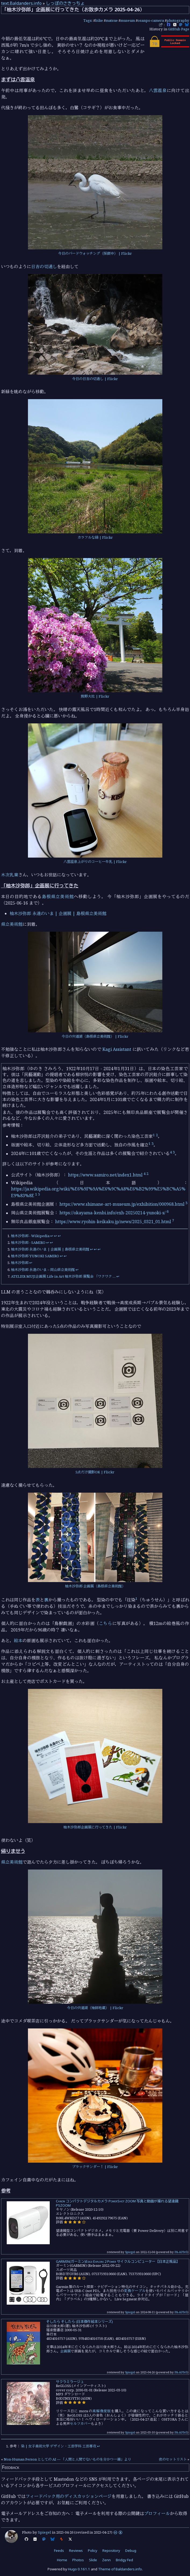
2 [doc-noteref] (157, 1134)
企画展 (65, 2351)
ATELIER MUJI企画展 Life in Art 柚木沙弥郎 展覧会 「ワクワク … (63, 1276)
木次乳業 (9, 875)
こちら (105, 1623)
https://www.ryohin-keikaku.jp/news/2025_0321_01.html (113, 1222)
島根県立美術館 (58, 896)
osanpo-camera (151, 20)
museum (127, 20)
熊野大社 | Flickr (95, 696)
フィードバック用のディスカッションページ (69, 2496)
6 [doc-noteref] (168, 1211)
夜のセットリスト (173, 2459)
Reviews (76, 2550)
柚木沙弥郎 (19, 1262)
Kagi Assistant (116, 1049)
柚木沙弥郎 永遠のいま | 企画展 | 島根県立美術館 (58, 913)
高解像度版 (101, 2411)
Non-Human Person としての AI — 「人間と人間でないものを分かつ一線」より (67, 2459)
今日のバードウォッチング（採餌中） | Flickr (95, 253)
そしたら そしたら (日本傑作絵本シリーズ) (79, 2321)
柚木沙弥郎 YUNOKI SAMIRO (35, 1256)
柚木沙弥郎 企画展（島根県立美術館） (95, 1586)
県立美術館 (12, 924)
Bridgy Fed (124, 2559)
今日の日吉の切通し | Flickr (95, 378)
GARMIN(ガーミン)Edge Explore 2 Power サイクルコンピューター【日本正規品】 (118, 2261)
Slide (93, 2559)
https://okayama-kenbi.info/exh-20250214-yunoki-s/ (112, 1213)
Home (62, 2559)
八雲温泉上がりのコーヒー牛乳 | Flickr (95, 861)
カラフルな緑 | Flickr (95, 537)
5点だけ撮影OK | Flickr (95, 1472)
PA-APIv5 (180, 2252)
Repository (111, 2550)
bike (99, 20)
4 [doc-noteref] (171, 1152)
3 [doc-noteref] (152, 1143)
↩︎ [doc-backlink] (51, 1235)
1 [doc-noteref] (154, 1134)
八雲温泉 (158, 90)
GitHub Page (178, 29)
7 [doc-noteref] (173, 1220)
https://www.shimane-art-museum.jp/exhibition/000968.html (121, 1204)
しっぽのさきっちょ (65, 3)
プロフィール (157, 2513)
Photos (78, 2559)
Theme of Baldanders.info (120, 2569)
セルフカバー (80, 2423)
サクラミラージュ (70, 2381)
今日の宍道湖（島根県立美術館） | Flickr (95, 1036)
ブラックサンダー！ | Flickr (95, 2166)
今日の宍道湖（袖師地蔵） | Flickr (95, 2007)
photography (178, 20)
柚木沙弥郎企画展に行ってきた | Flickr (95, 1827)
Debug (130, 2550)
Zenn (106, 2559)
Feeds (59, 2550)
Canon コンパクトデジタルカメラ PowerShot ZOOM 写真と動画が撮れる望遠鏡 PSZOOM (117, 2203)
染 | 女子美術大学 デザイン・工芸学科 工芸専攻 (58, 2446)
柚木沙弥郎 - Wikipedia (30, 1235)
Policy (92, 2550)
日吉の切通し (44, 266)
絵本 (18, 1641)
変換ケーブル (134, 2290)
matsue (112, 20)
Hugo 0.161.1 (79, 2569)
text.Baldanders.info (21, 3)
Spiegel (130, 2252)
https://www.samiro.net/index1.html (105, 1175)
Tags (87, 20)
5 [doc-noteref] (39, 1194)
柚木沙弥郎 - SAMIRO (28, 1242)
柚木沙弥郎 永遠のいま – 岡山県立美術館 (43, 1269)
